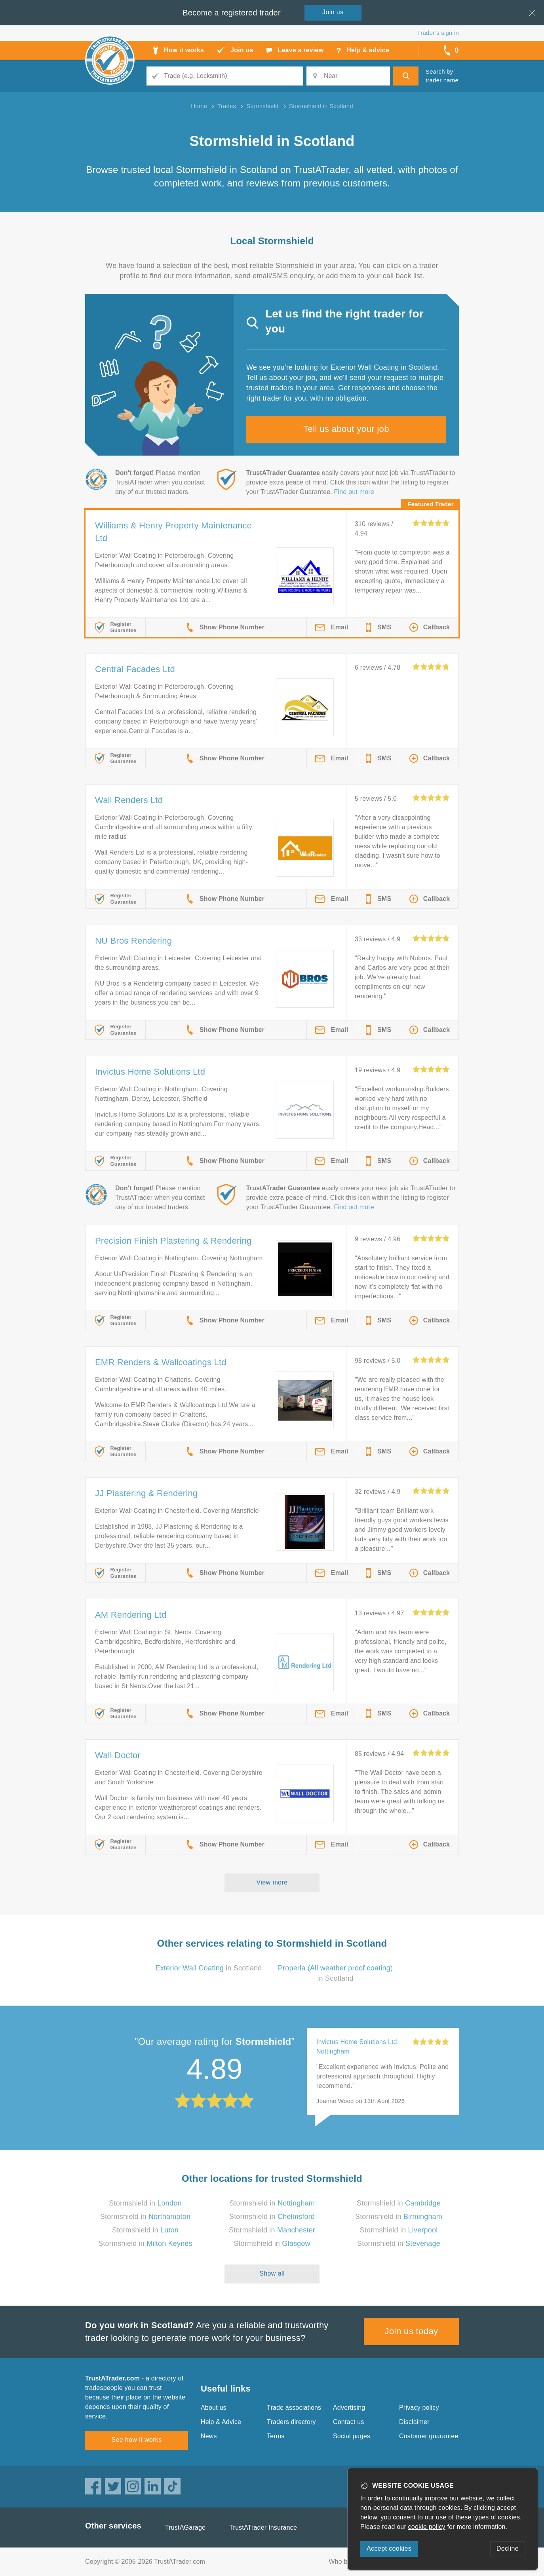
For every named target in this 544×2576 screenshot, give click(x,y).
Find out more (354, 491)
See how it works (136, 2439)
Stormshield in (145, 2203)
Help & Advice (221, 2421)
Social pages (351, 2436)
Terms (276, 2436)
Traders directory (291, 2421)
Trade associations (294, 2407)
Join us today (411, 2331)
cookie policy (426, 2526)
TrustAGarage (185, 2527)
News (209, 2436)
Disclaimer (414, 2421)
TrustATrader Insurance (263, 2527)
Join (333, 12)
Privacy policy (419, 2407)
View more (272, 1882)
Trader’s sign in (438, 32)
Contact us (348, 2421)
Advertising (349, 2407)
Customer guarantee (428, 2436)
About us (213, 2407)
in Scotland (208, 1968)
